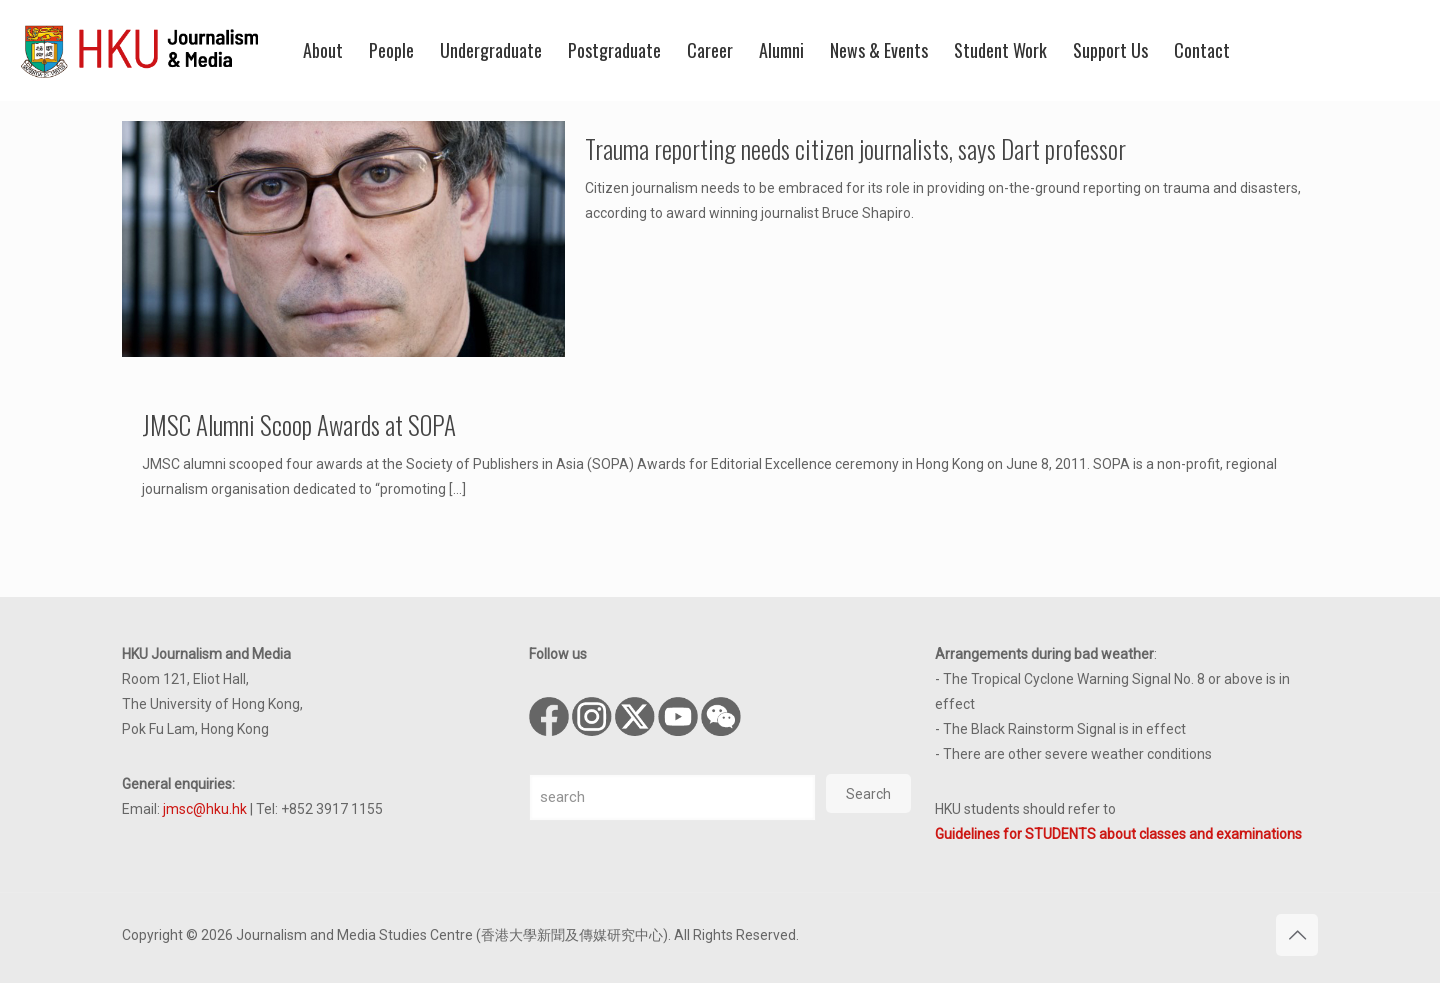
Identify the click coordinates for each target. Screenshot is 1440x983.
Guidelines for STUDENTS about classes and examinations (1118, 834)
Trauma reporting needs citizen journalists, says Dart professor (855, 148)
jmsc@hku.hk (205, 809)
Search (868, 794)
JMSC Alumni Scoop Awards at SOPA (299, 424)
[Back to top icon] (1297, 935)
